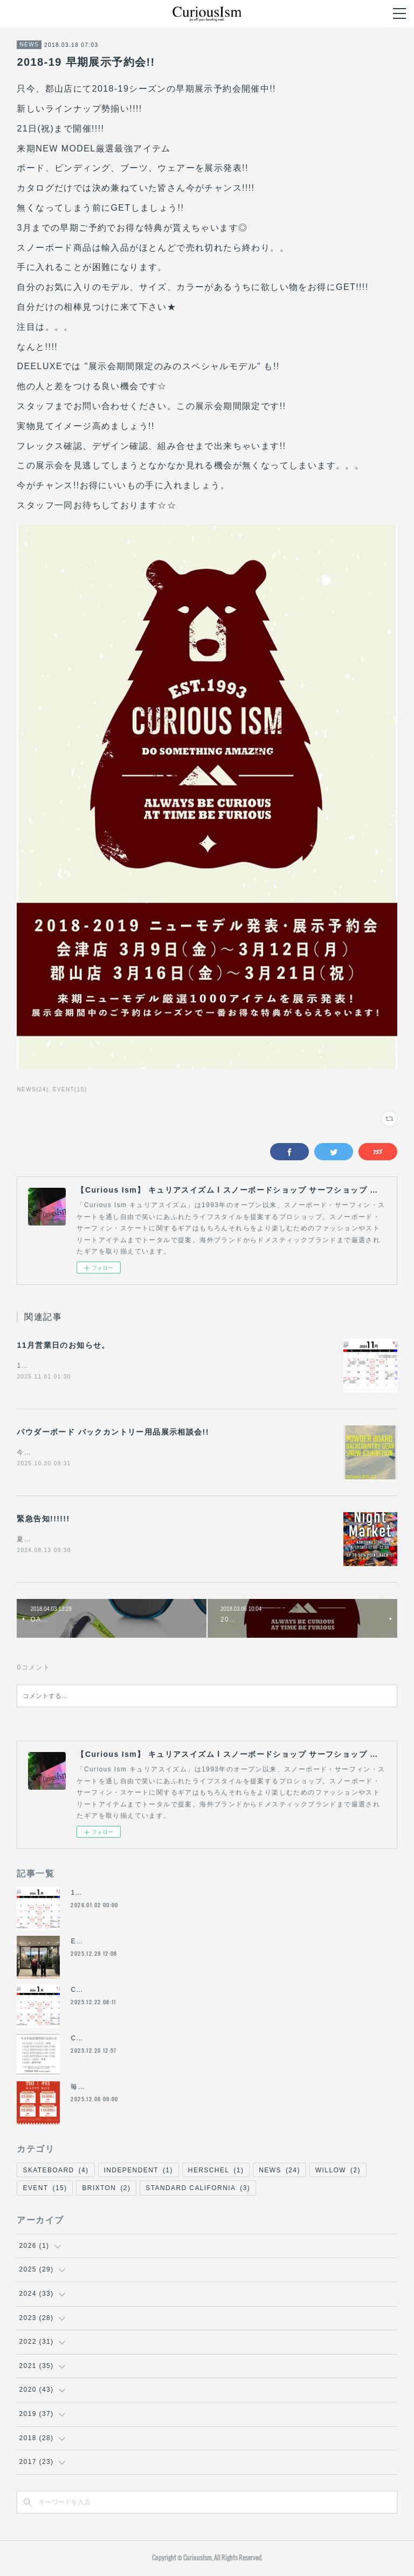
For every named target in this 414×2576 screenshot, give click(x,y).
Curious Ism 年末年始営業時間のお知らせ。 (144, 1992)
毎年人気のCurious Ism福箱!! (120, 2089)
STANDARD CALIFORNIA (198, 2190)
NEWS (29, 44)
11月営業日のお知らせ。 (63, 1345)
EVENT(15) (70, 1089)
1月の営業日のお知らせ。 (112, 1895)
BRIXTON (106, 2190)
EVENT (45, 2190)
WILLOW (338, 2172)
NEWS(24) (33, 1089)
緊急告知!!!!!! (43, 1520)
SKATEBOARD (55, 2172)
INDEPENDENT (138, 2172)
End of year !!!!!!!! (103, 1943)
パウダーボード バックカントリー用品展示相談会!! (113, 1433)
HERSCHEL (216, 2172)
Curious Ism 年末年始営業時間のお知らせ (140, 2040)
